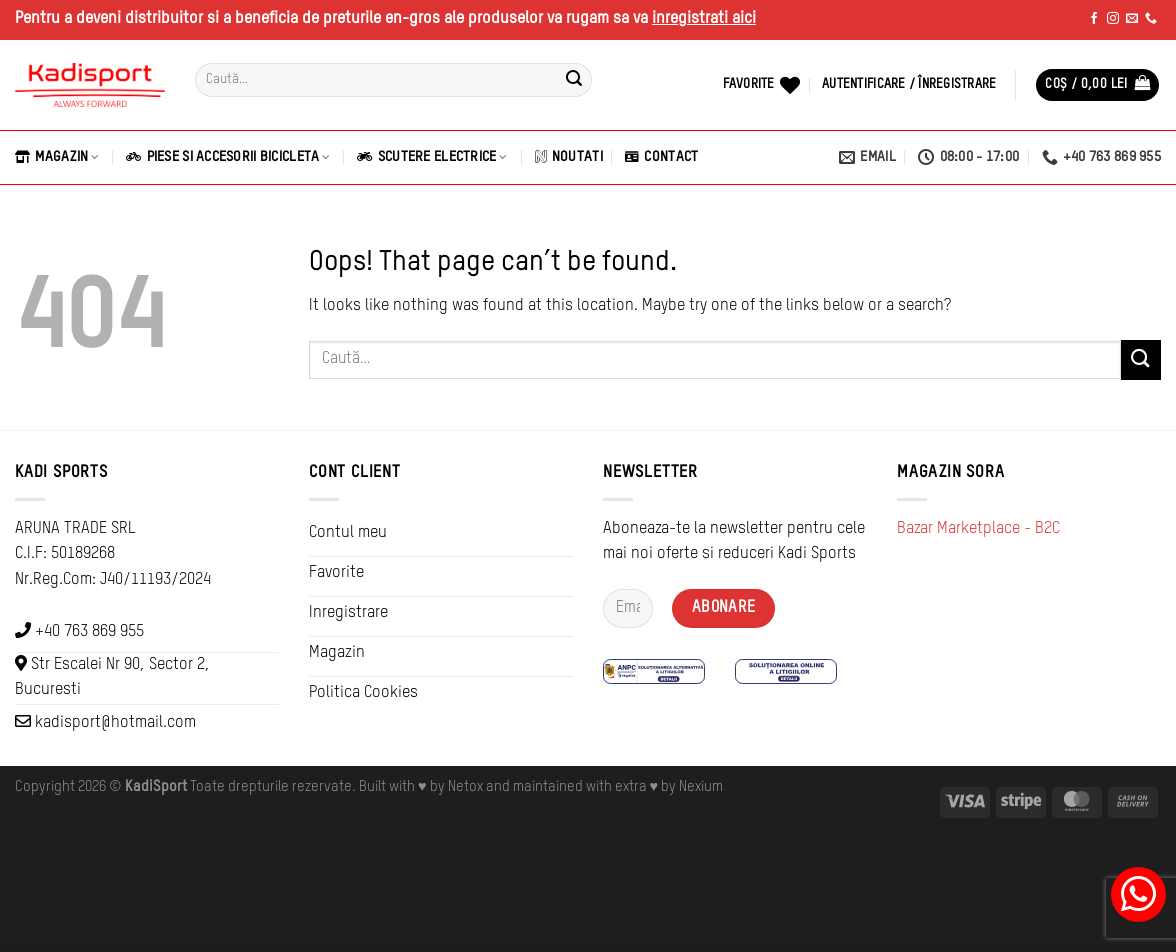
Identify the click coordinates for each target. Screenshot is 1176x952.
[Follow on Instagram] (1113, 19)
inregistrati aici (704, 19)
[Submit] (574, 80)
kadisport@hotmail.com (115, 723)
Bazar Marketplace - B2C (978, 529)
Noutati (569, 157)
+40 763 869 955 (89, 632)
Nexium (701, 787)
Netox (465, 787)
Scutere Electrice (432, 157)
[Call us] (1151, 19)
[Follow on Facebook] (1094, 19)
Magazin (57, 157)
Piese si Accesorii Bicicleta (228, 157)
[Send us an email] (1132, 19)
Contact (661, 157)
